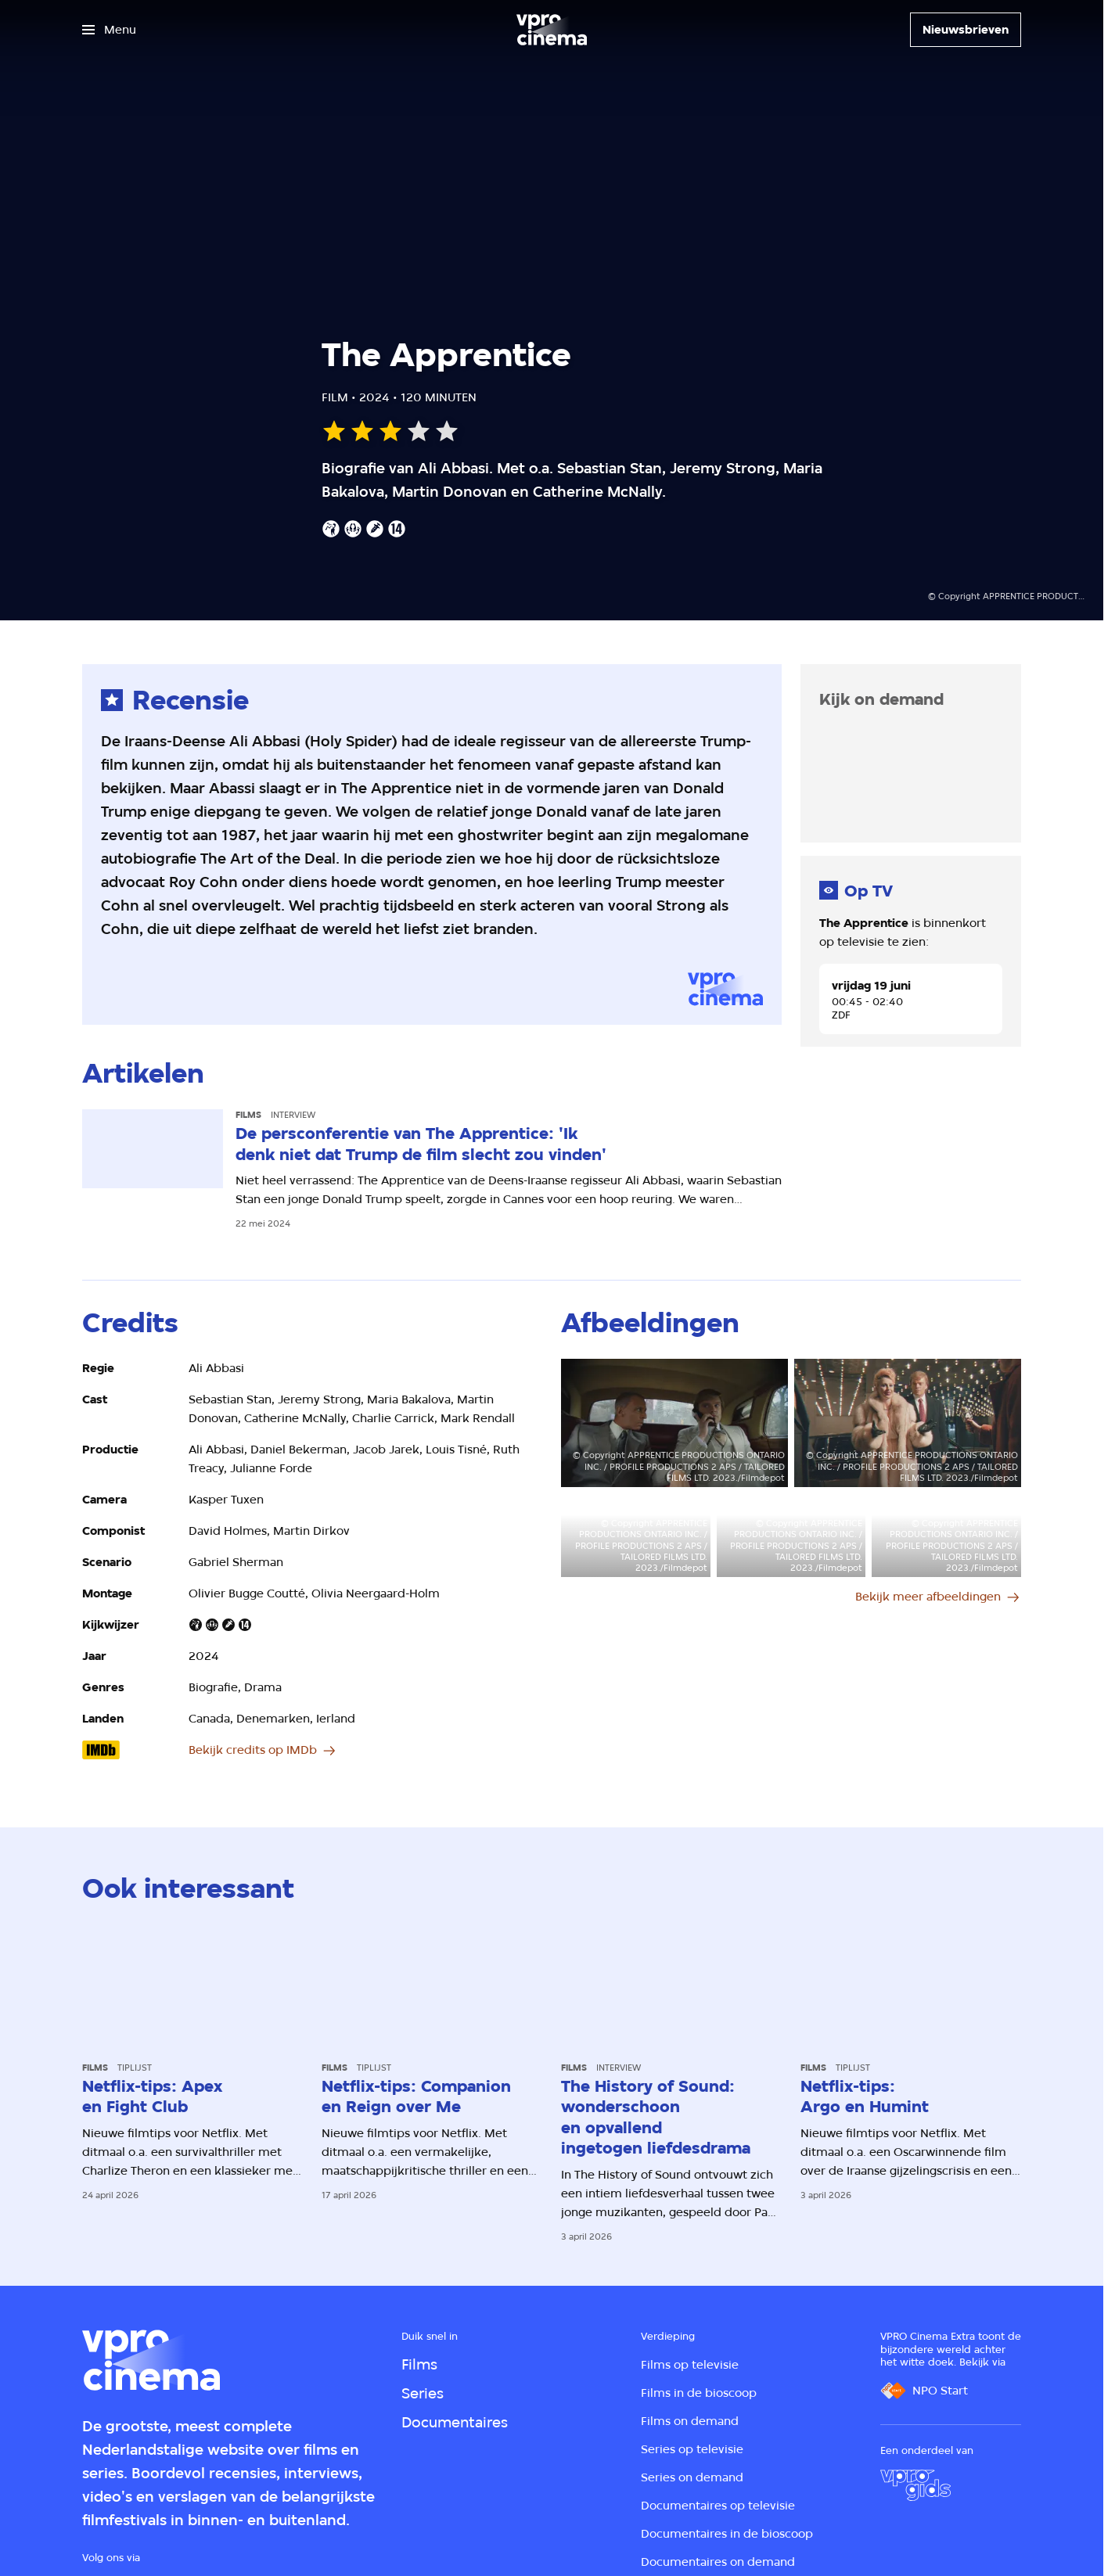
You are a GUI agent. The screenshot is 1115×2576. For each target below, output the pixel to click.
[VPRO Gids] (915, 2485)
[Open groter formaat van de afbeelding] (674, 1422)
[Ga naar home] (551, 29)
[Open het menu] (109, 30)
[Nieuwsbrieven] (965, 30)
